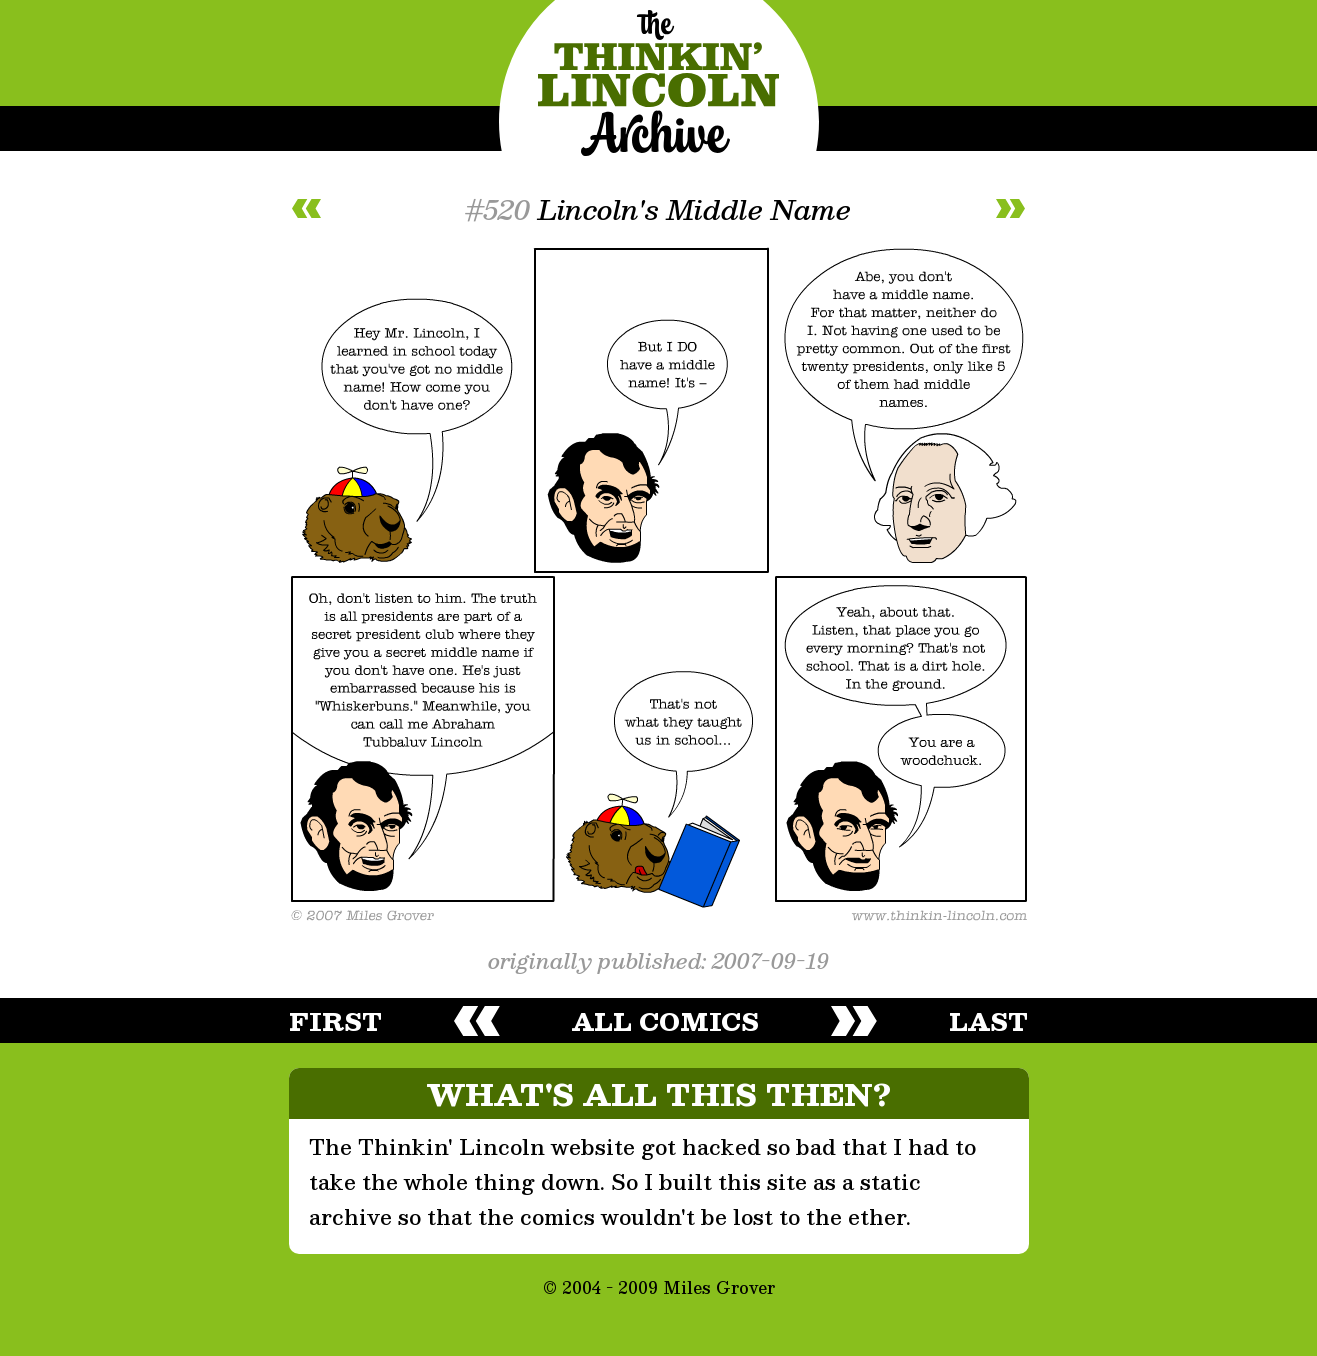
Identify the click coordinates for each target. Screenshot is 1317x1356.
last (988, 1021)
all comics (665, 1021)
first (335, 1021)
